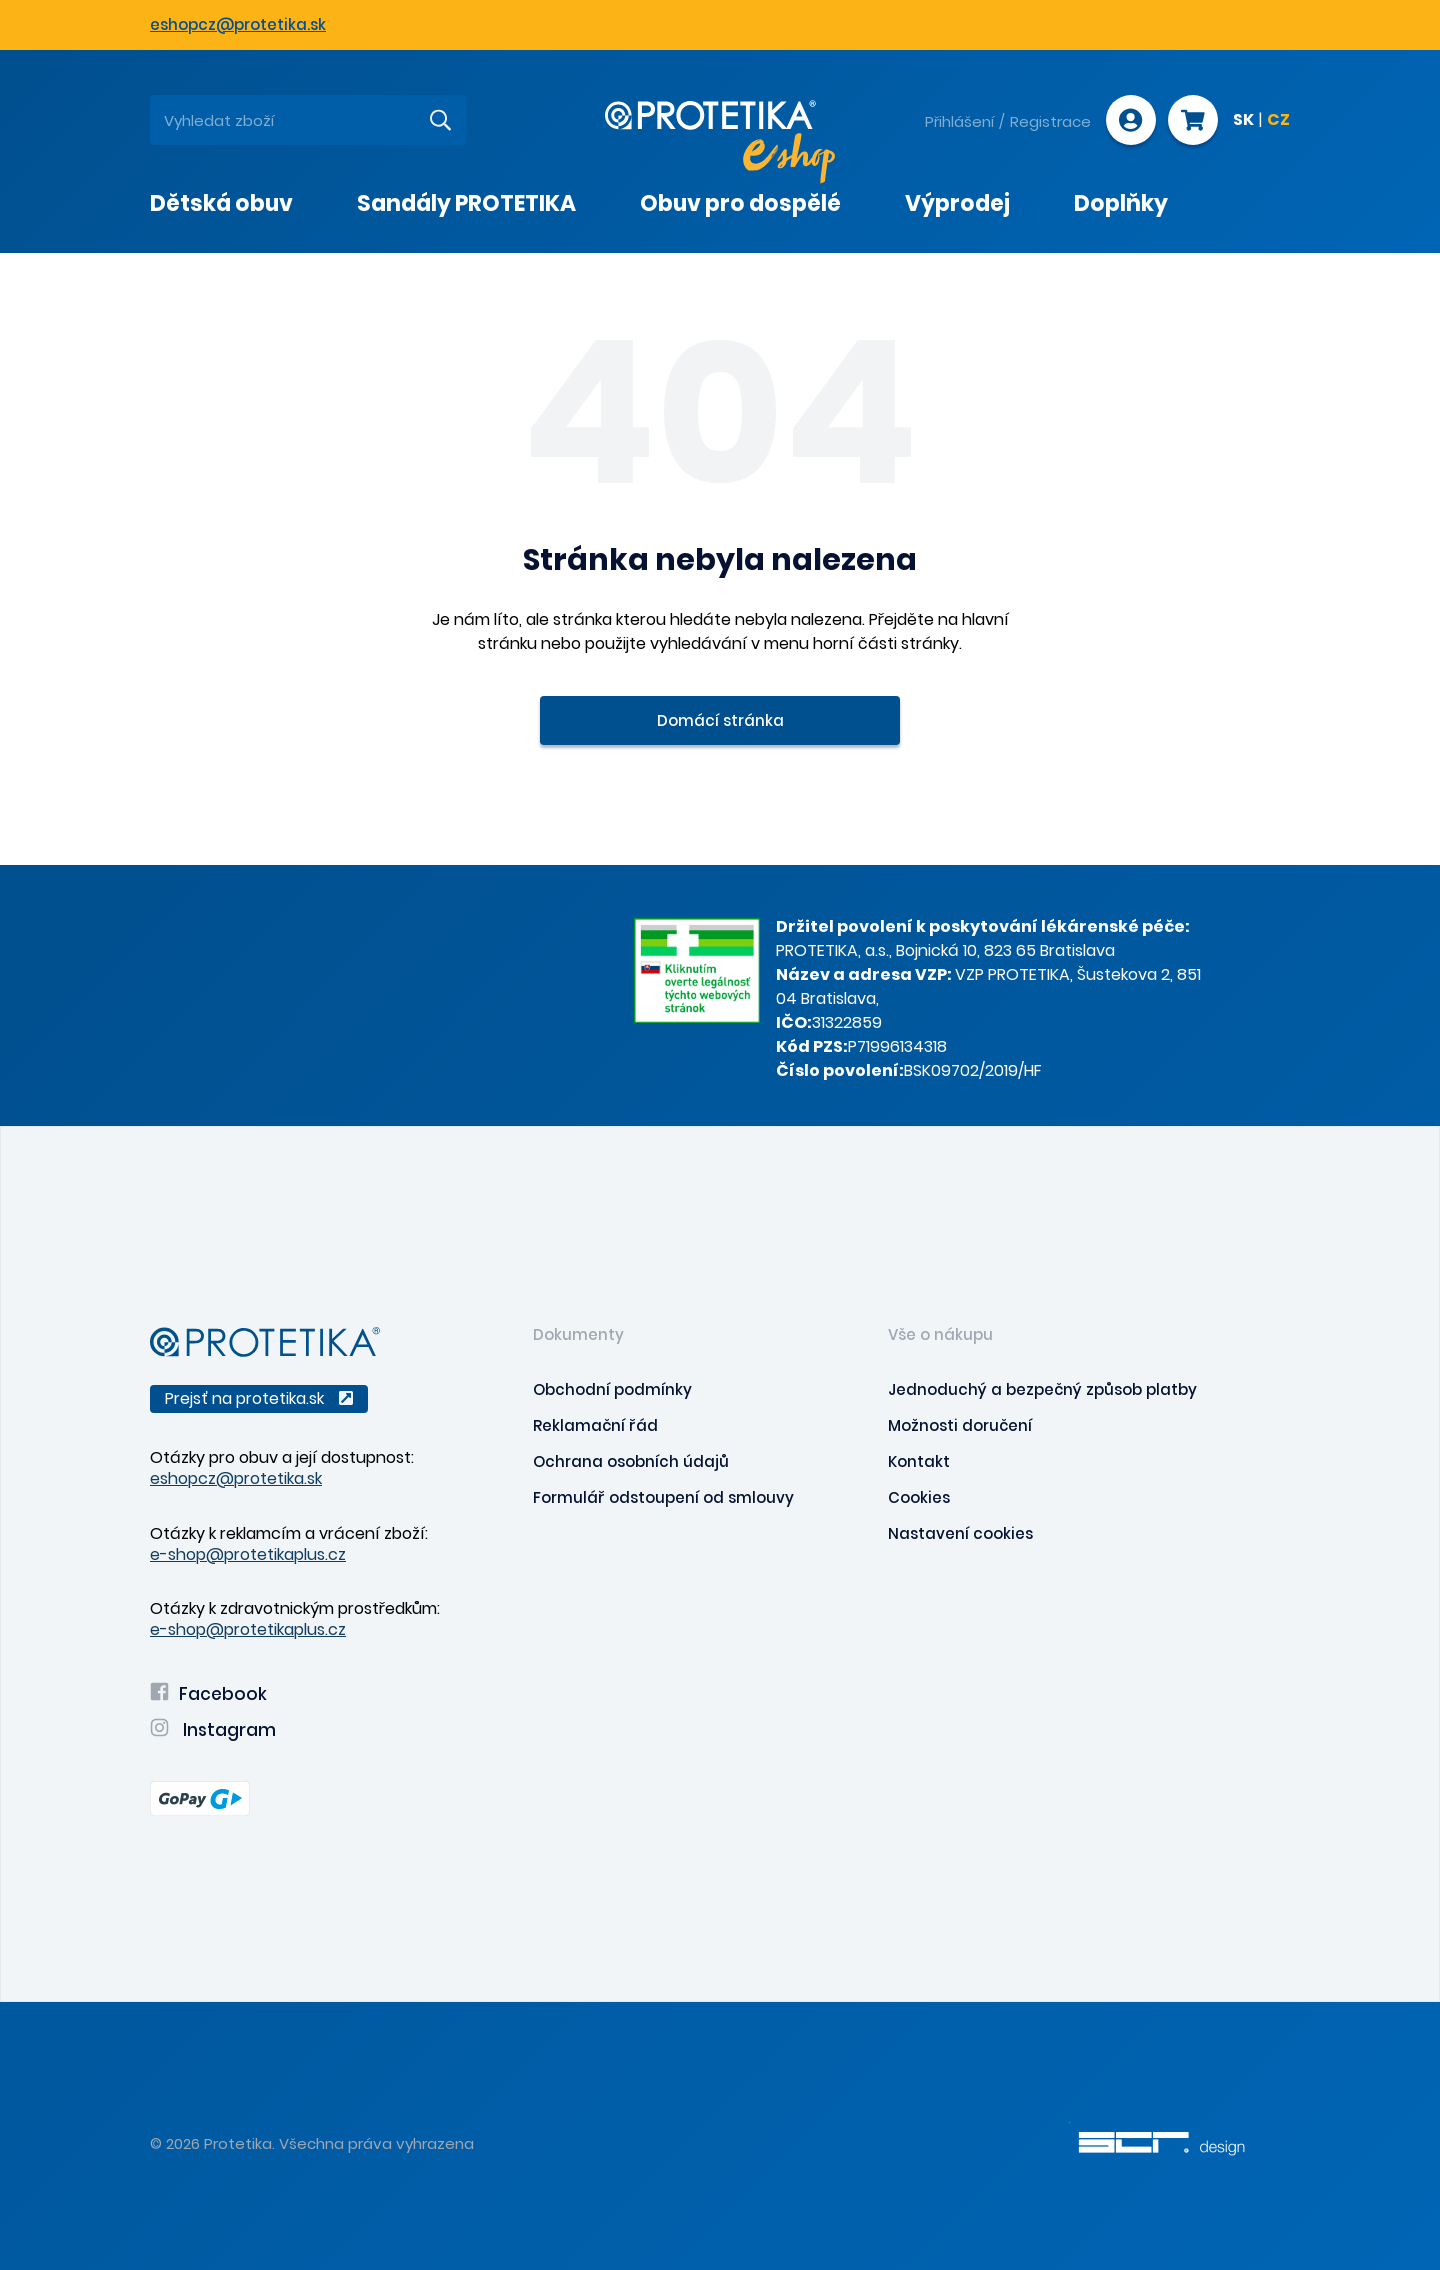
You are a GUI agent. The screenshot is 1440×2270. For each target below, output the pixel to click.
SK (1243, 121)
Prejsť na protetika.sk (259, 1398)
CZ (1278, 121)
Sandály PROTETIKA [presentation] (466, 203)
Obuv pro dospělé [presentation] (740, 203)
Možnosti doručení (960, 1425)
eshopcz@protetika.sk (238, 24)
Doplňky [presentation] (1121, 203)
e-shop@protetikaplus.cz (248, 1554)
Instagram (213, 1730)
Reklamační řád (595, 1425)
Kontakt (919, 1461)
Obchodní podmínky (612, 1389)
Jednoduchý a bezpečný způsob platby (1042, 1389)
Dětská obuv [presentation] (221, 203)
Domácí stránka (720, 720)
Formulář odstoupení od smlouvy (663, 1497)
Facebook (208, 1694)
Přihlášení (959, 121)
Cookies (919, 1497)
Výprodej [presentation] (957, 203)
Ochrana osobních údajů (631, 1461)
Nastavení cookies (960, 1533)
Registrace (1050, 121)
